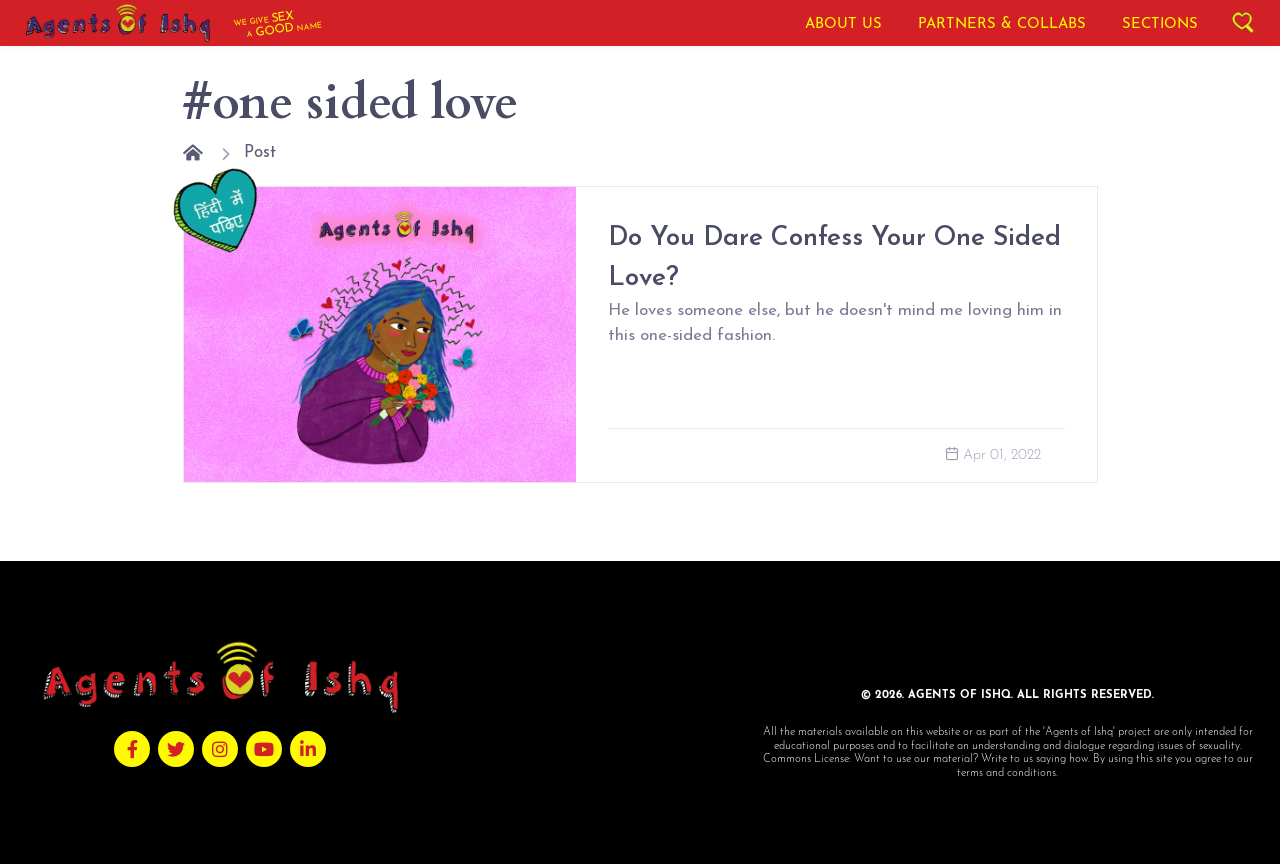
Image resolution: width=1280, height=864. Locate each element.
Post (260, 152)
